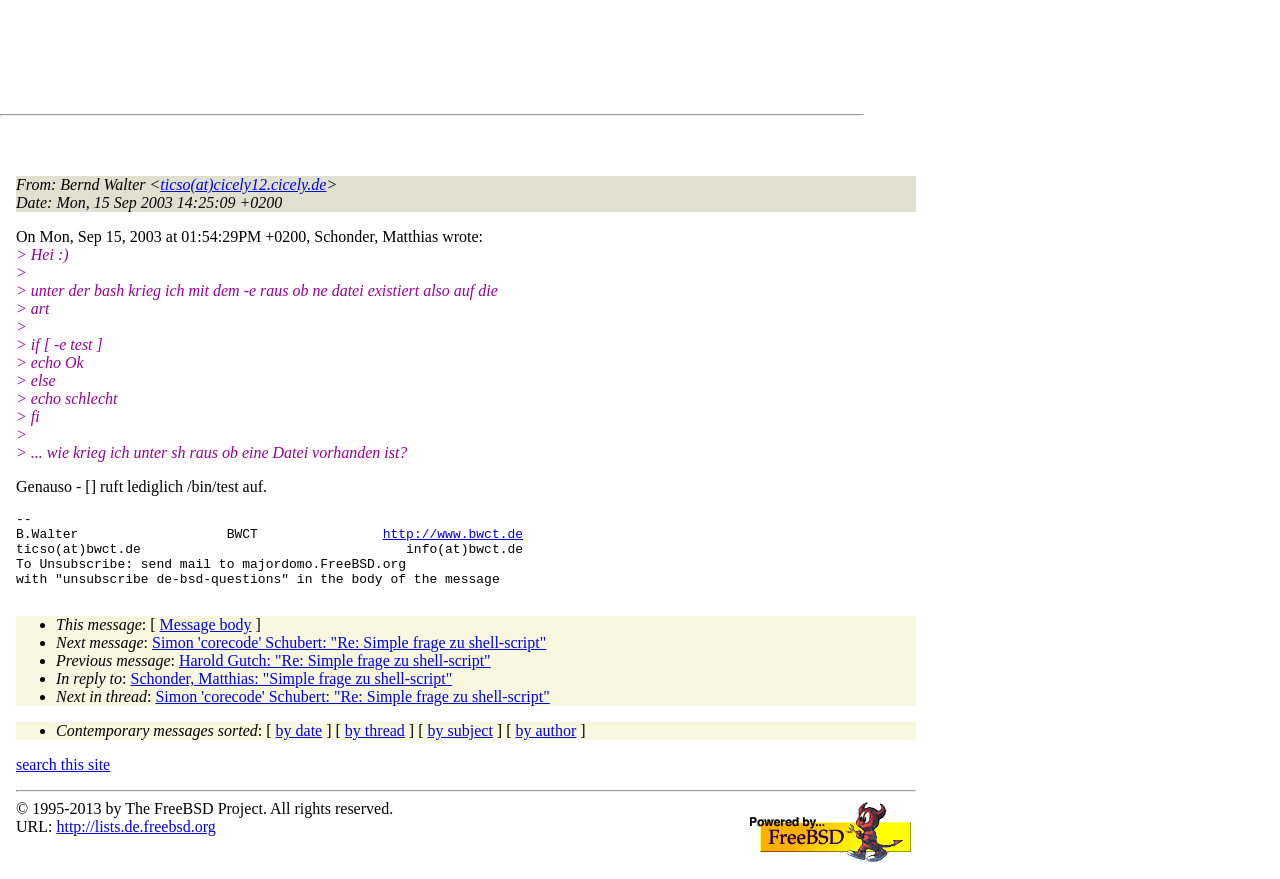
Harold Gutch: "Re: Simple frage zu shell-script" (335, 675)
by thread (375, 745)
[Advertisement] (380, 61)
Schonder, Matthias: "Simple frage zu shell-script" (292, 693)
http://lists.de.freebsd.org (135, 841)
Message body (206, 639)
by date (299, 745)
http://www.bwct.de (453, 539)
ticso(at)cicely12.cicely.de (243, 184)
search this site (63, 779)
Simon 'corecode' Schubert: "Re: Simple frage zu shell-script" (349, 657)
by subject (460, 745)
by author (545, 745)
